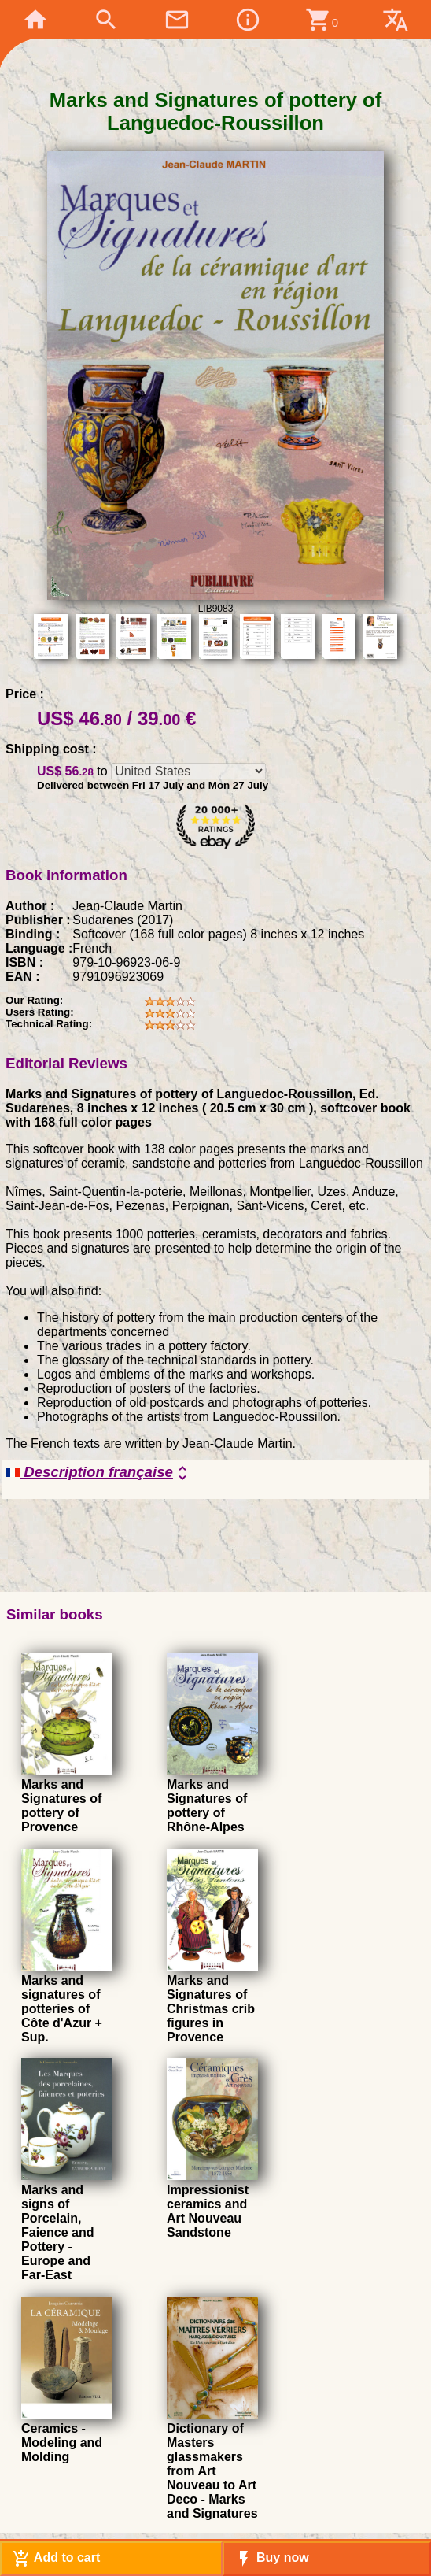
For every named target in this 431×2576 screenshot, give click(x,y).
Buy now (271, 2558)
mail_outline (177, 19)
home (35, 19)
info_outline (247, 19)
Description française (99, 1473)
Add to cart (56, 2558)
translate (395, 19)
